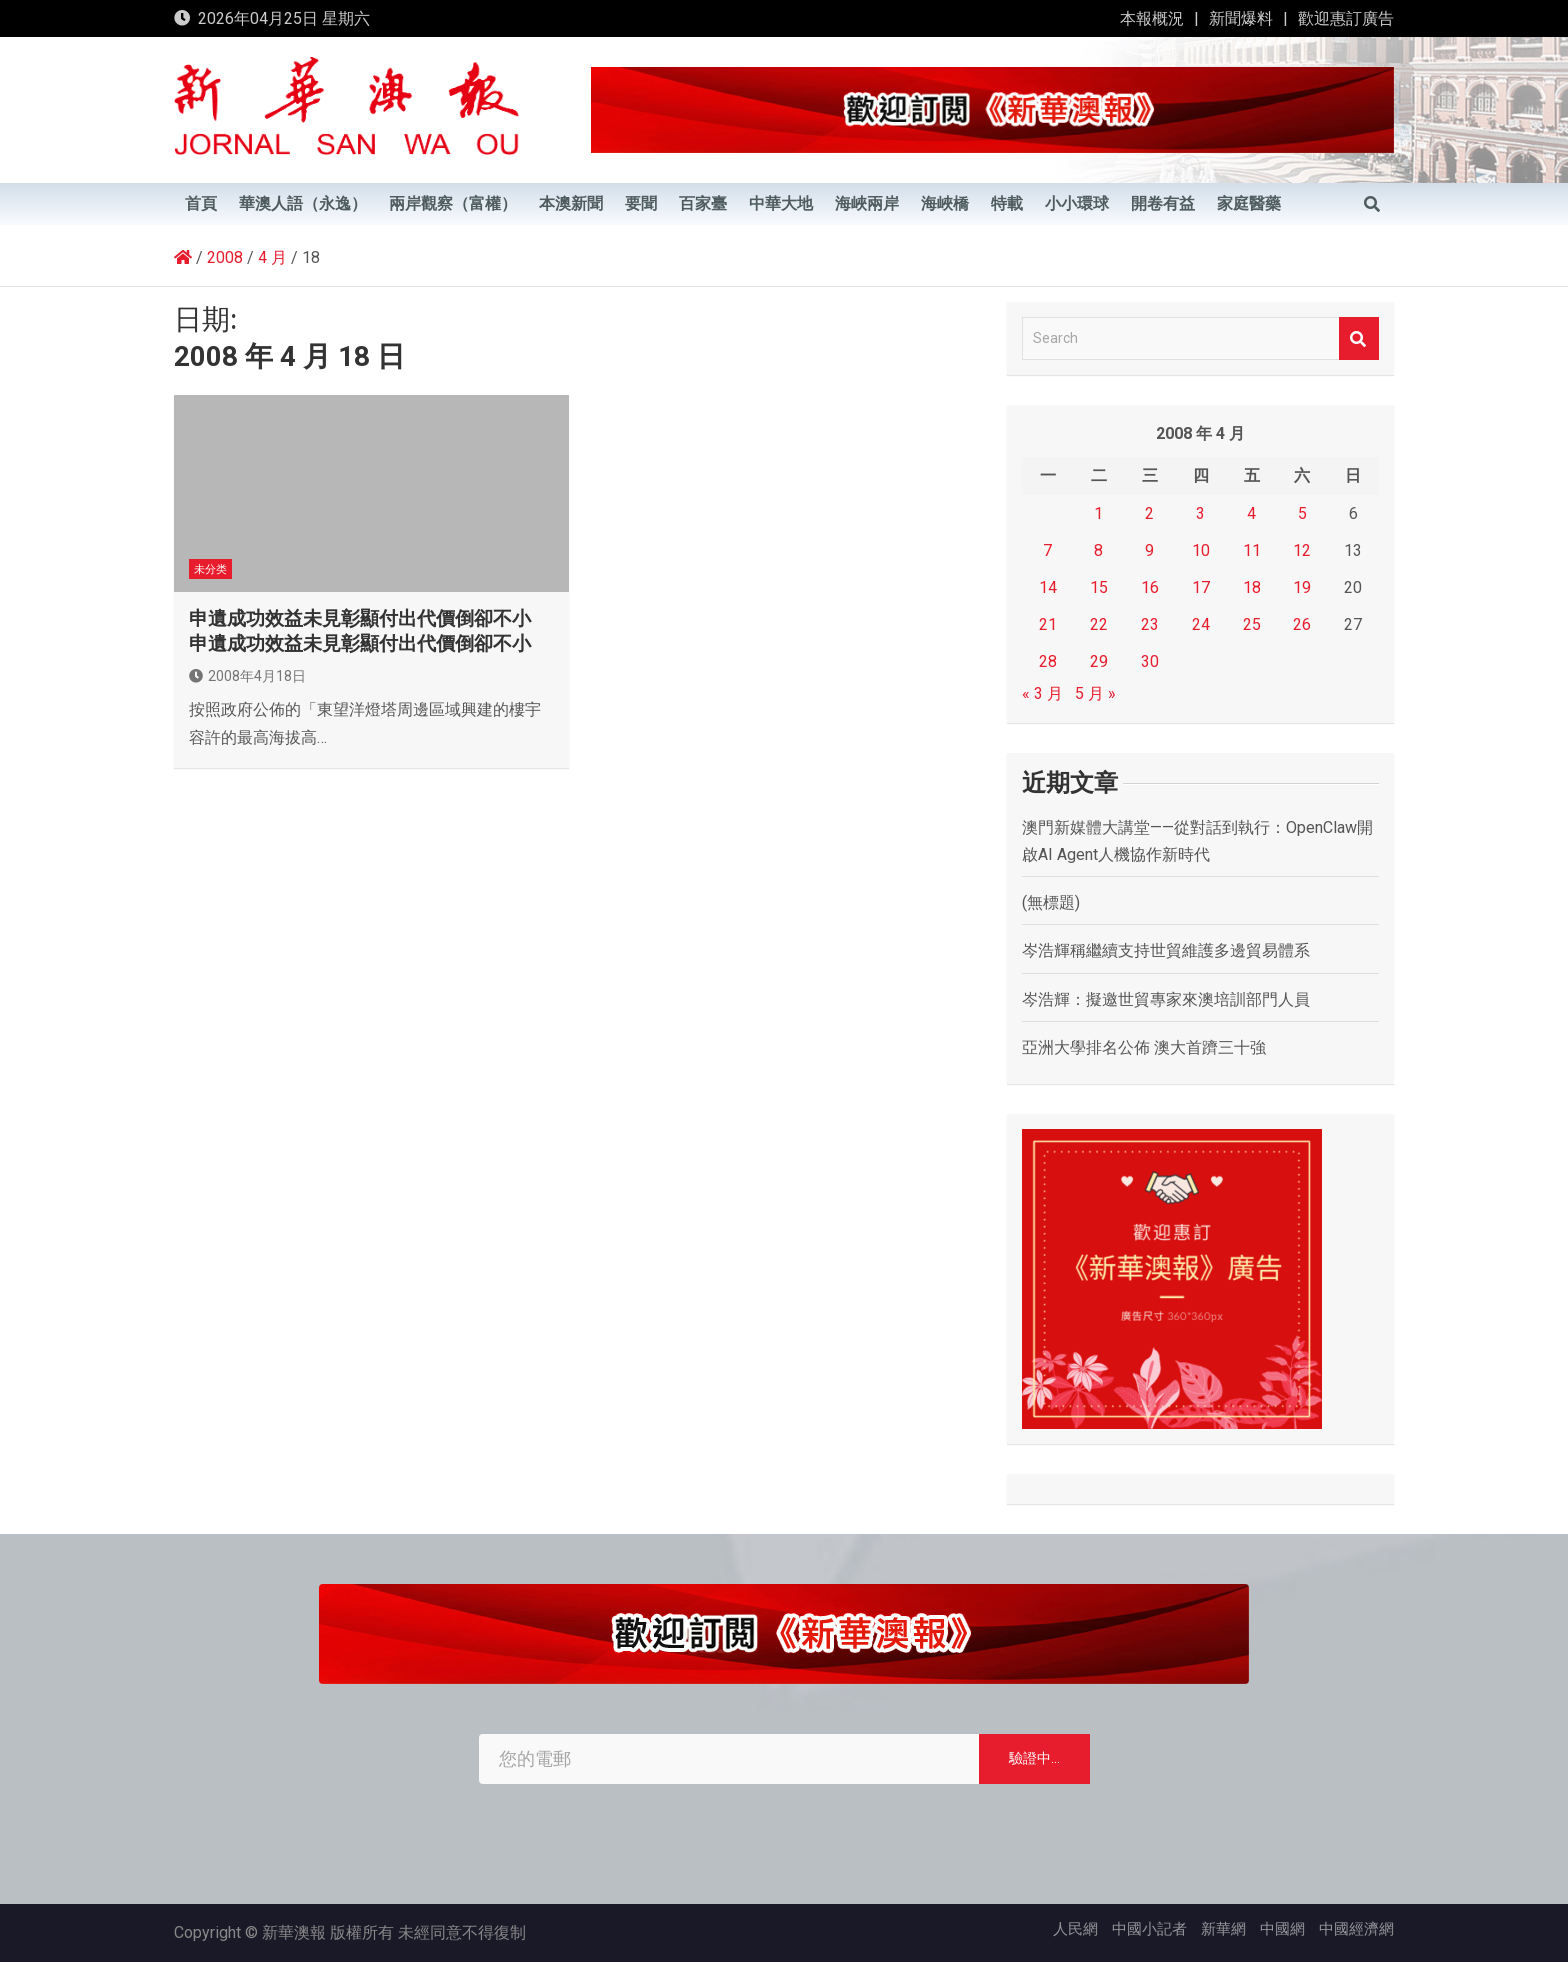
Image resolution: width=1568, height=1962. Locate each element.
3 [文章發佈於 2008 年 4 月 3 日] (1200, 513)
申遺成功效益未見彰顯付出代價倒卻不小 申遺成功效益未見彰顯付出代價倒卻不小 (360, 631)
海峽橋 (945, 204)
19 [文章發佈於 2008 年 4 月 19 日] (1302, 587)
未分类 (210, 569)
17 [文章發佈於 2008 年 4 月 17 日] (1201, 587)
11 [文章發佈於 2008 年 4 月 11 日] (1252, 550)
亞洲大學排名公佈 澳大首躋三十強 (1144, 1047)
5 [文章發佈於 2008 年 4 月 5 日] (1302, 513)
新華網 (1223, 1929)
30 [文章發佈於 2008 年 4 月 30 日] (1150, 661)
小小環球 (1077, 204)
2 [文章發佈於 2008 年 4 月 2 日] (1149, 513)
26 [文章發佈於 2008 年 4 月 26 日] (1302, 624)
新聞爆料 (1241, 18)
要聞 (641, 204)
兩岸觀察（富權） (453, 204)
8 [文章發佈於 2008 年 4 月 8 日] (1098, 550)
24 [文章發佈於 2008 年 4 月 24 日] (1201, 624)
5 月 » (1095, 693)
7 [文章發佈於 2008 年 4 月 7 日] (1047, 550)
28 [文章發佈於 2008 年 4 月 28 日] (1048, 661)
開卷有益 (1163, 204)
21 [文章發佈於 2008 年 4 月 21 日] (1048, 624)
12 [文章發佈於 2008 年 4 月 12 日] (1302, 550)
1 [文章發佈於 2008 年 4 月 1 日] (1098, 513)
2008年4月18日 (247, 676)
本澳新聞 (571, 204)
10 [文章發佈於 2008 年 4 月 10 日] (1201, 550)
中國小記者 (1149, 1929)
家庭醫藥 (1249, 204)
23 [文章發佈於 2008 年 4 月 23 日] (1150, 624)
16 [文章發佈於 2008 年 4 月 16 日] (1150, 587)
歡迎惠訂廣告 (1346, 18)
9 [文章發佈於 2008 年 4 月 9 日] (1149, 550)
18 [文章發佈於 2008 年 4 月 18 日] (1252, 587)
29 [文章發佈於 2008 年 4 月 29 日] (1099, 661)
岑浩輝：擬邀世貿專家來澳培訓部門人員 (1166, 999)
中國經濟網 (1356, 1929)
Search (1359, 338)
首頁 (201, 204)
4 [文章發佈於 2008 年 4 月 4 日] (1251, 513)
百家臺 (703, 204)
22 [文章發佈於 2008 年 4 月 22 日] (1099, 624)
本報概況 (1152, 18)
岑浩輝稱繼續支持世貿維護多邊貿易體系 (1166, 950)
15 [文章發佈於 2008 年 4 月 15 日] (1099, 587)
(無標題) (1051, 902)
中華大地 (781, 204)
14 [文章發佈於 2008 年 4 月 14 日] (1048, 587)
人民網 (1075, 1929)
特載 (1007, 204)
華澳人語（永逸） (303, 204)
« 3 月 (1042, 693)
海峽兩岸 (867, 204)
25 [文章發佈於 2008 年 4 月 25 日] (1252, 624)
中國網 (1282, 1929)
